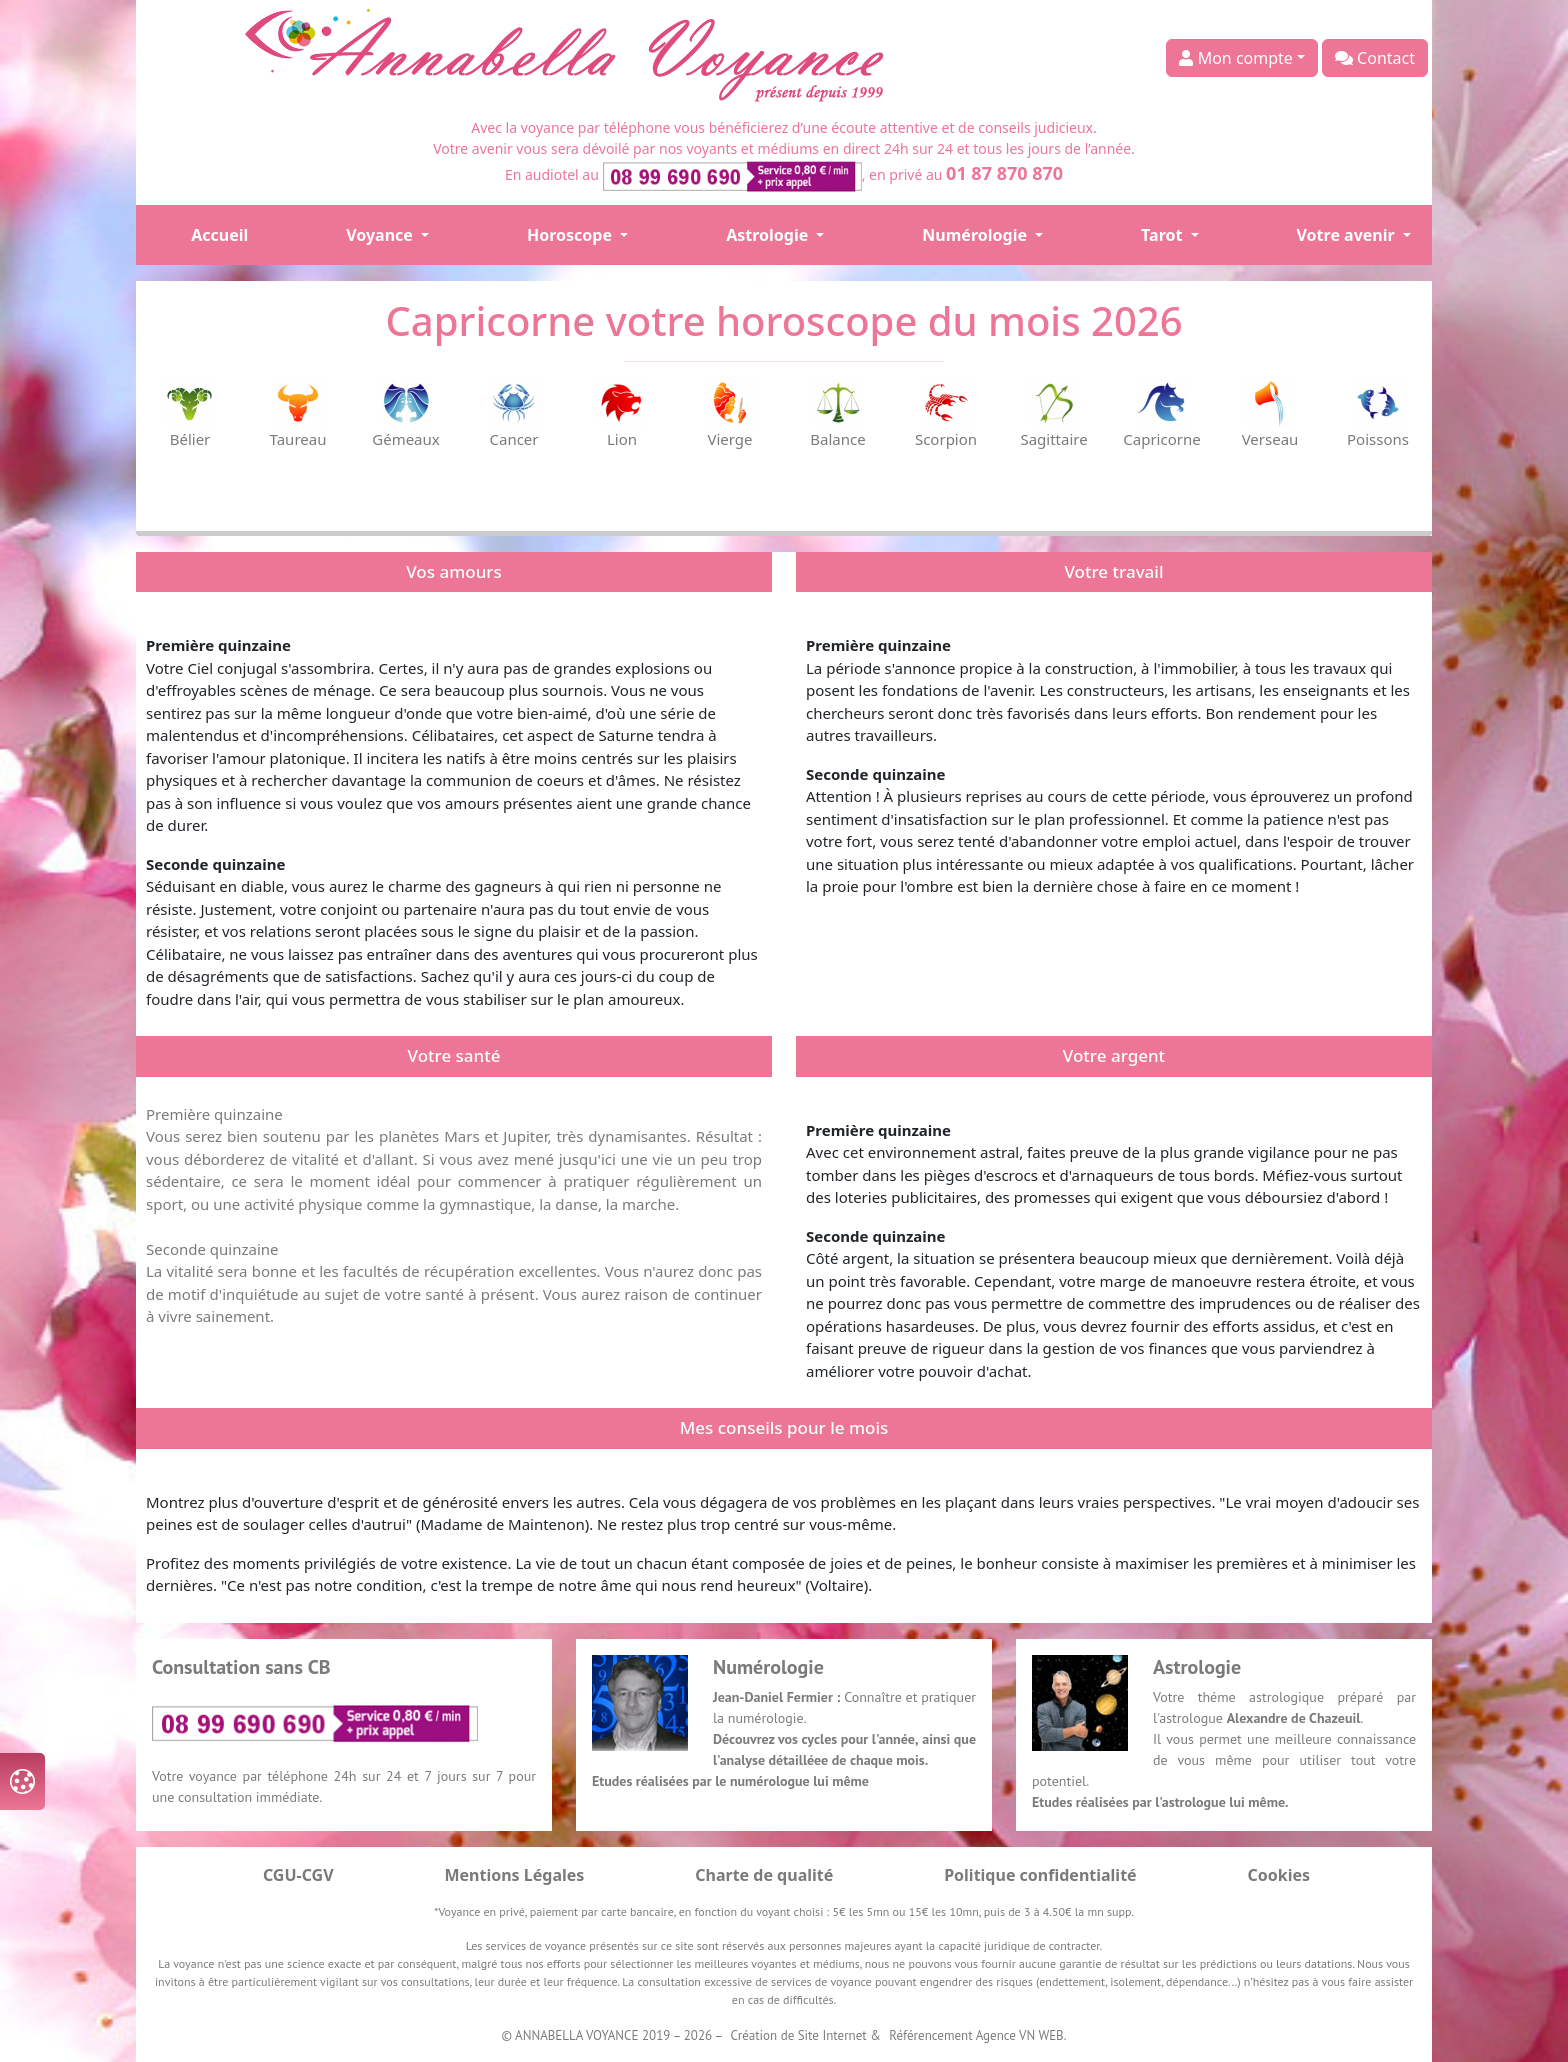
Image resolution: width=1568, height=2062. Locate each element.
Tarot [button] (1163, 235)
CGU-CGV (298, 1875)
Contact (1375, 58)
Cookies (1279, 1875)
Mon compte (1235, 58)
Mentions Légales (514, 1875)
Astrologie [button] (769, 235)
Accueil (219, 235)
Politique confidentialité (1040, 1875)
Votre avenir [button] (1348, 235)
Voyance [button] (381, 235)
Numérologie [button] (976, 235)
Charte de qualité (764, 1875)
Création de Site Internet (799, 2035)
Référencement (930, 2035)
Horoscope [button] (571, 235)
